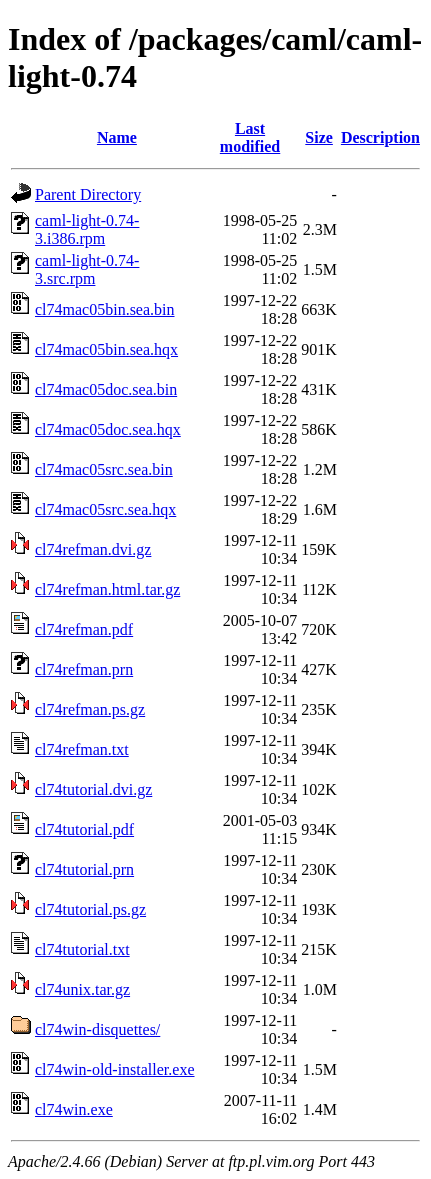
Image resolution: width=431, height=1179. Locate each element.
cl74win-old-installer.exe (115, 1069)
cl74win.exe (74, 1109)
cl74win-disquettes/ (97, 1029)
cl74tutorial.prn (84, 869)
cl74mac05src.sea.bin (104, 469)
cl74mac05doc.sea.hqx (108, 429)
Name (117, 137)
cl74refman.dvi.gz (93, 549)
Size (319, 137)
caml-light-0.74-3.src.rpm (87, 269)
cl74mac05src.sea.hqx (105, 509)
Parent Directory (88, 194)
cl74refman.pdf (84, 629)
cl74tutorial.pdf (84, 829)
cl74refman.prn (84, 669)
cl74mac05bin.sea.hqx (106, 349)
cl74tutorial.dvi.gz (93, 789)
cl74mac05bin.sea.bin (105, 309)
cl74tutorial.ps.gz (90, 909)
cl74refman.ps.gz (90, 709)
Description (380, 137)
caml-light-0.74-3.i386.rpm (87, 229)
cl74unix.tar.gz (82, 989)
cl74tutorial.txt (82, 949)
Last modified (250, 137)
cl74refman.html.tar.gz (107, 589)
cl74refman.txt (82, 749)
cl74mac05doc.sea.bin (106, 389)
